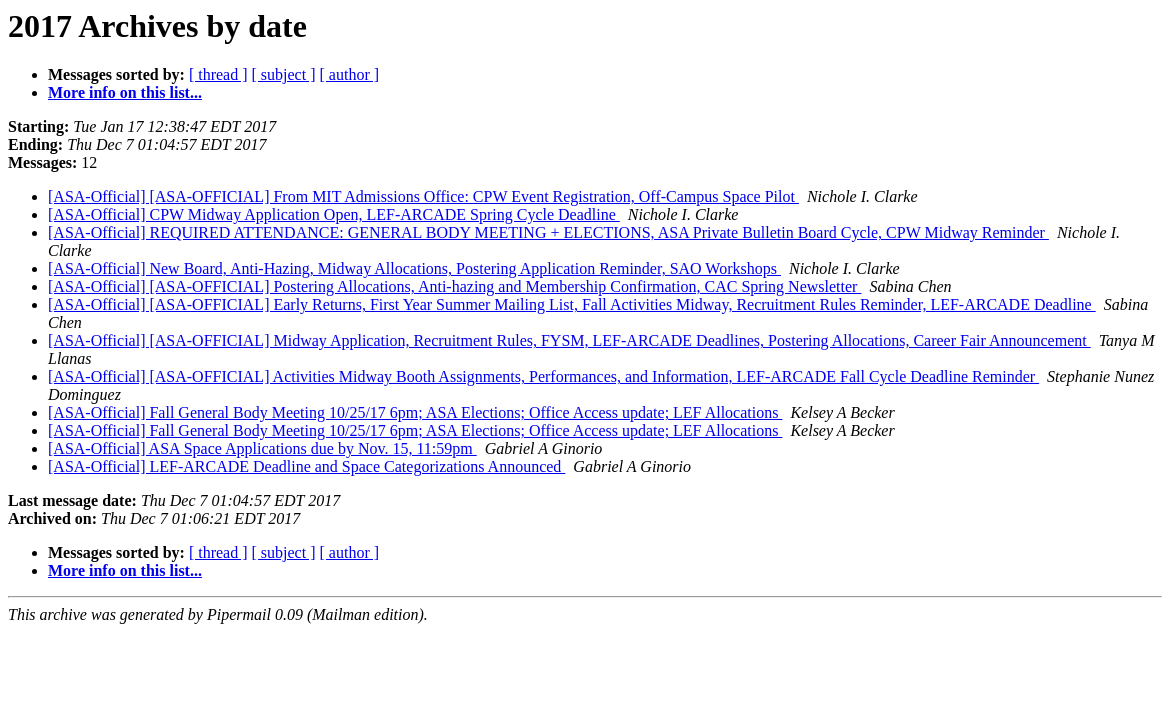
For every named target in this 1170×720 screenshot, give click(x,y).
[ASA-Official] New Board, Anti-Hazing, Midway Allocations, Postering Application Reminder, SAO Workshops (414, 268)
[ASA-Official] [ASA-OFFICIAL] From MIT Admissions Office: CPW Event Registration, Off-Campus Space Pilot (423, 196)
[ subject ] (284, 74)
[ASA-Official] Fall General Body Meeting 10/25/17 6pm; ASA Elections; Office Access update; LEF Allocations (415, 412)
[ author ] (350, 74)
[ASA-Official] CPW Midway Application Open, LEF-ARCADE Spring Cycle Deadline (334, 214)
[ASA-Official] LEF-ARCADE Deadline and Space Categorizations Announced (306, 466)
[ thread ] (218, 74)
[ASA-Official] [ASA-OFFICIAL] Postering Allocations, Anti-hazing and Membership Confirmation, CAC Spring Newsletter (454, 286)
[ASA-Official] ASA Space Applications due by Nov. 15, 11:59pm (262, 448)
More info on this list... (125, 92)
